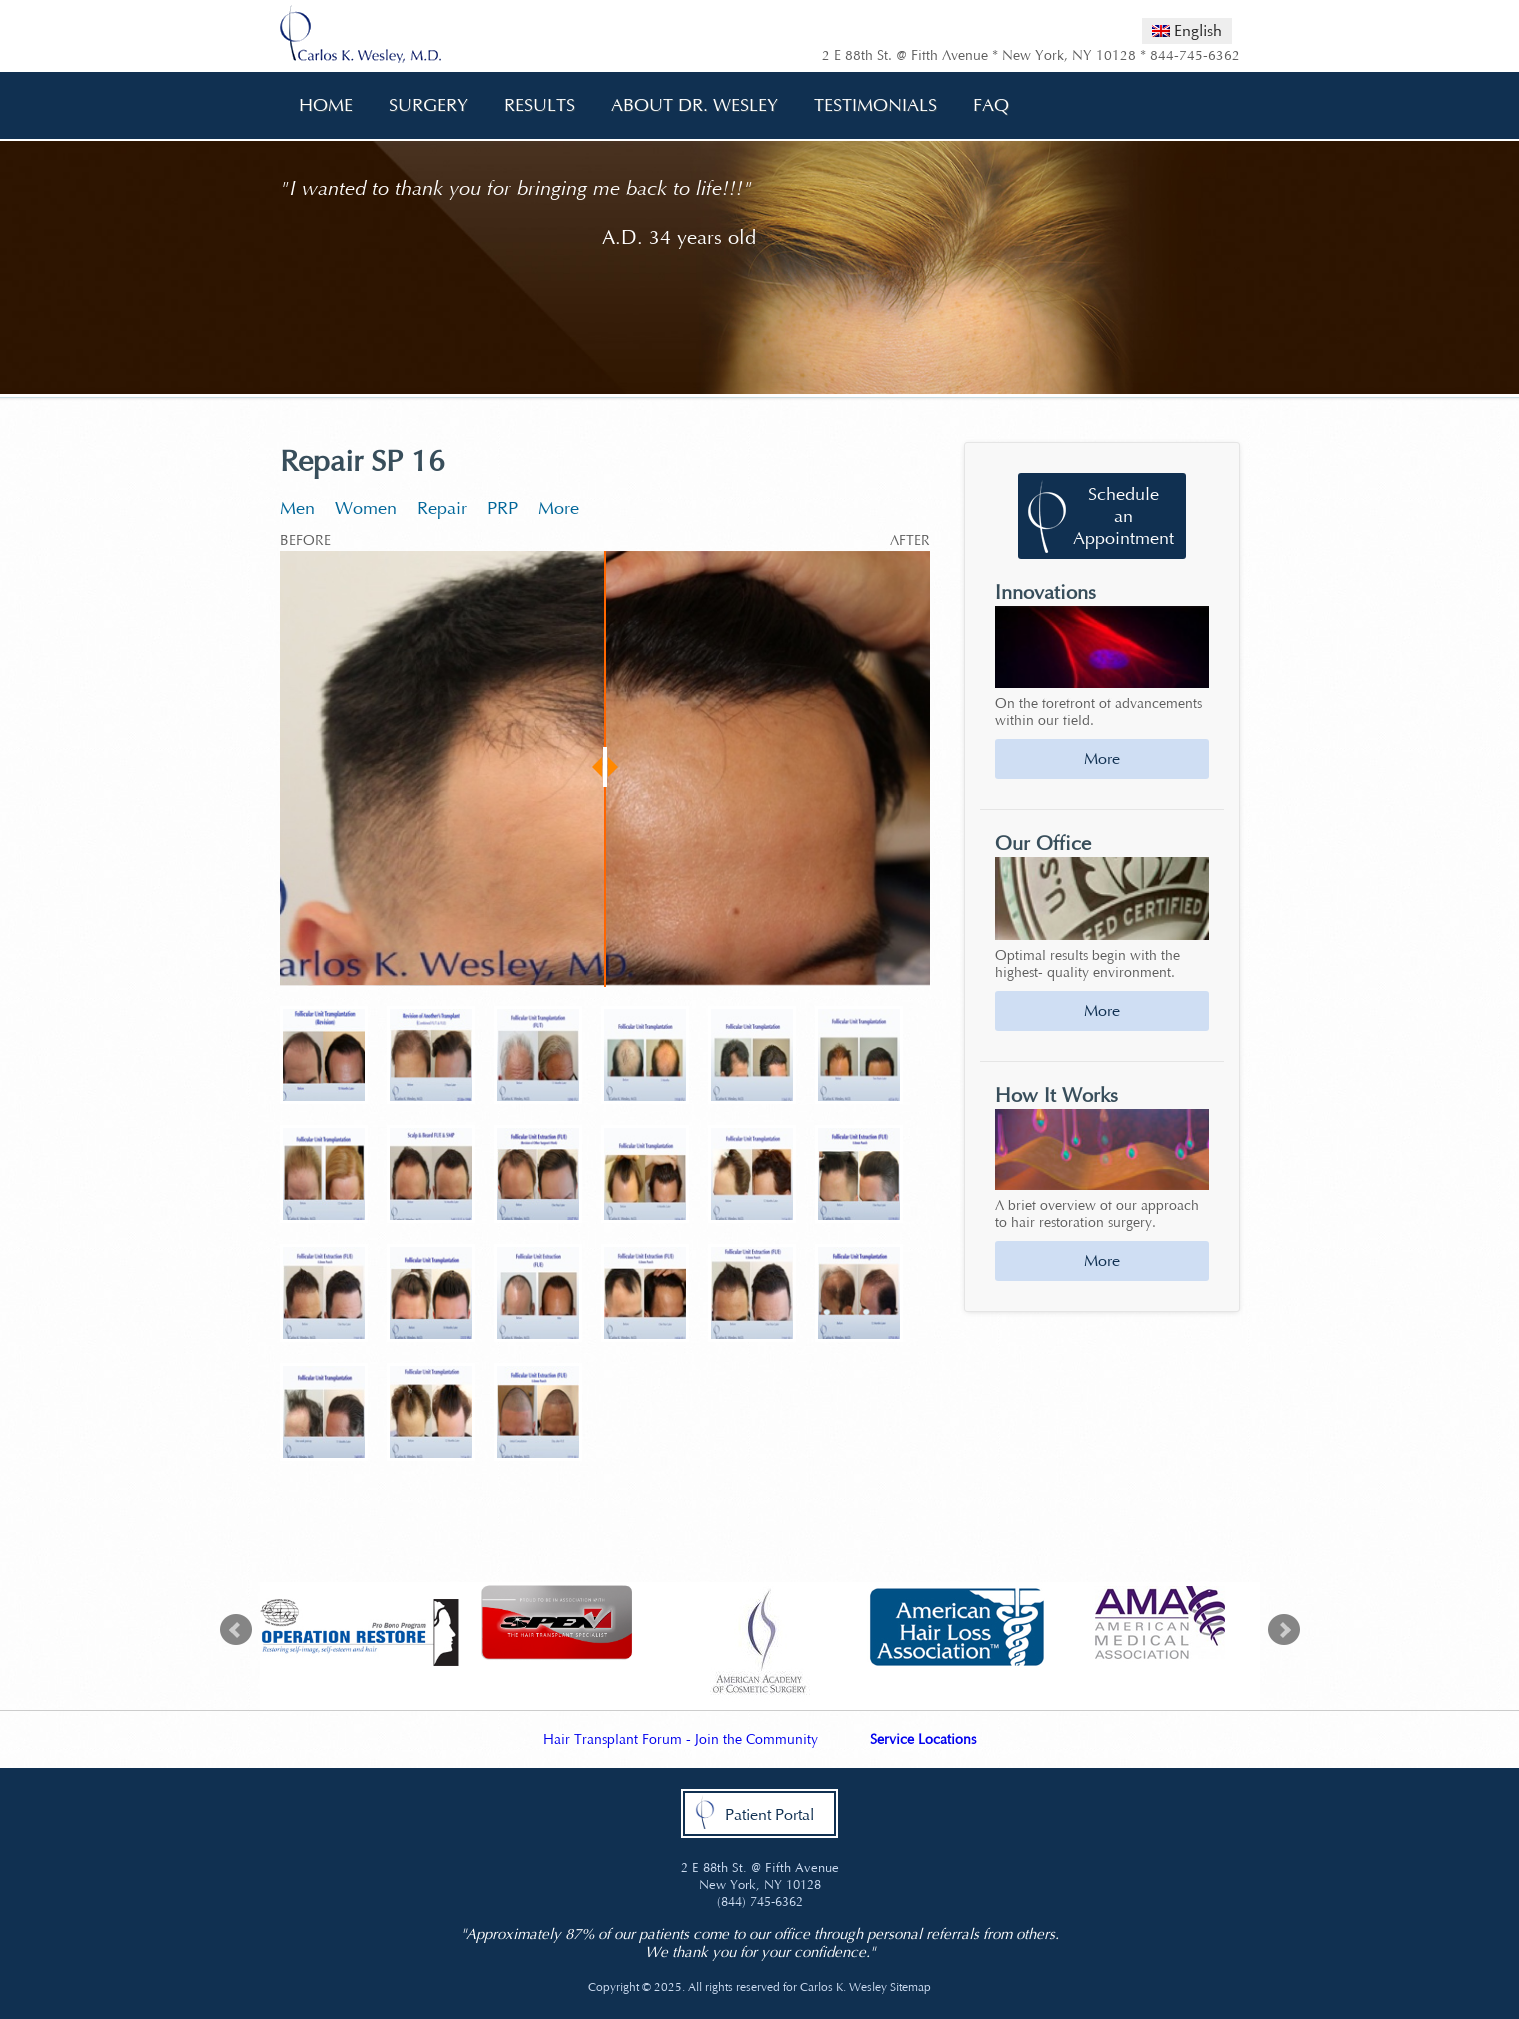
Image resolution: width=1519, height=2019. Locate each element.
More (558, 508)
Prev (236, 1630)
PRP (502, 508)
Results (539, 105)
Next (1284, 1630)
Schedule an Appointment (1123, 516)
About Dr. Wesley (687, 105)
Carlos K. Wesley (843, 1987)
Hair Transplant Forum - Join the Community (680, 1739)
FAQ (984, 105)
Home (326, 105)
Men (297, 508)
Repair (442, 508)
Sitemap (910, 1987)
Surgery (421, 105)
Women (366, 508)
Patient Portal (769, 1814)
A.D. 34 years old (679, 237)
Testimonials (875, 105)
